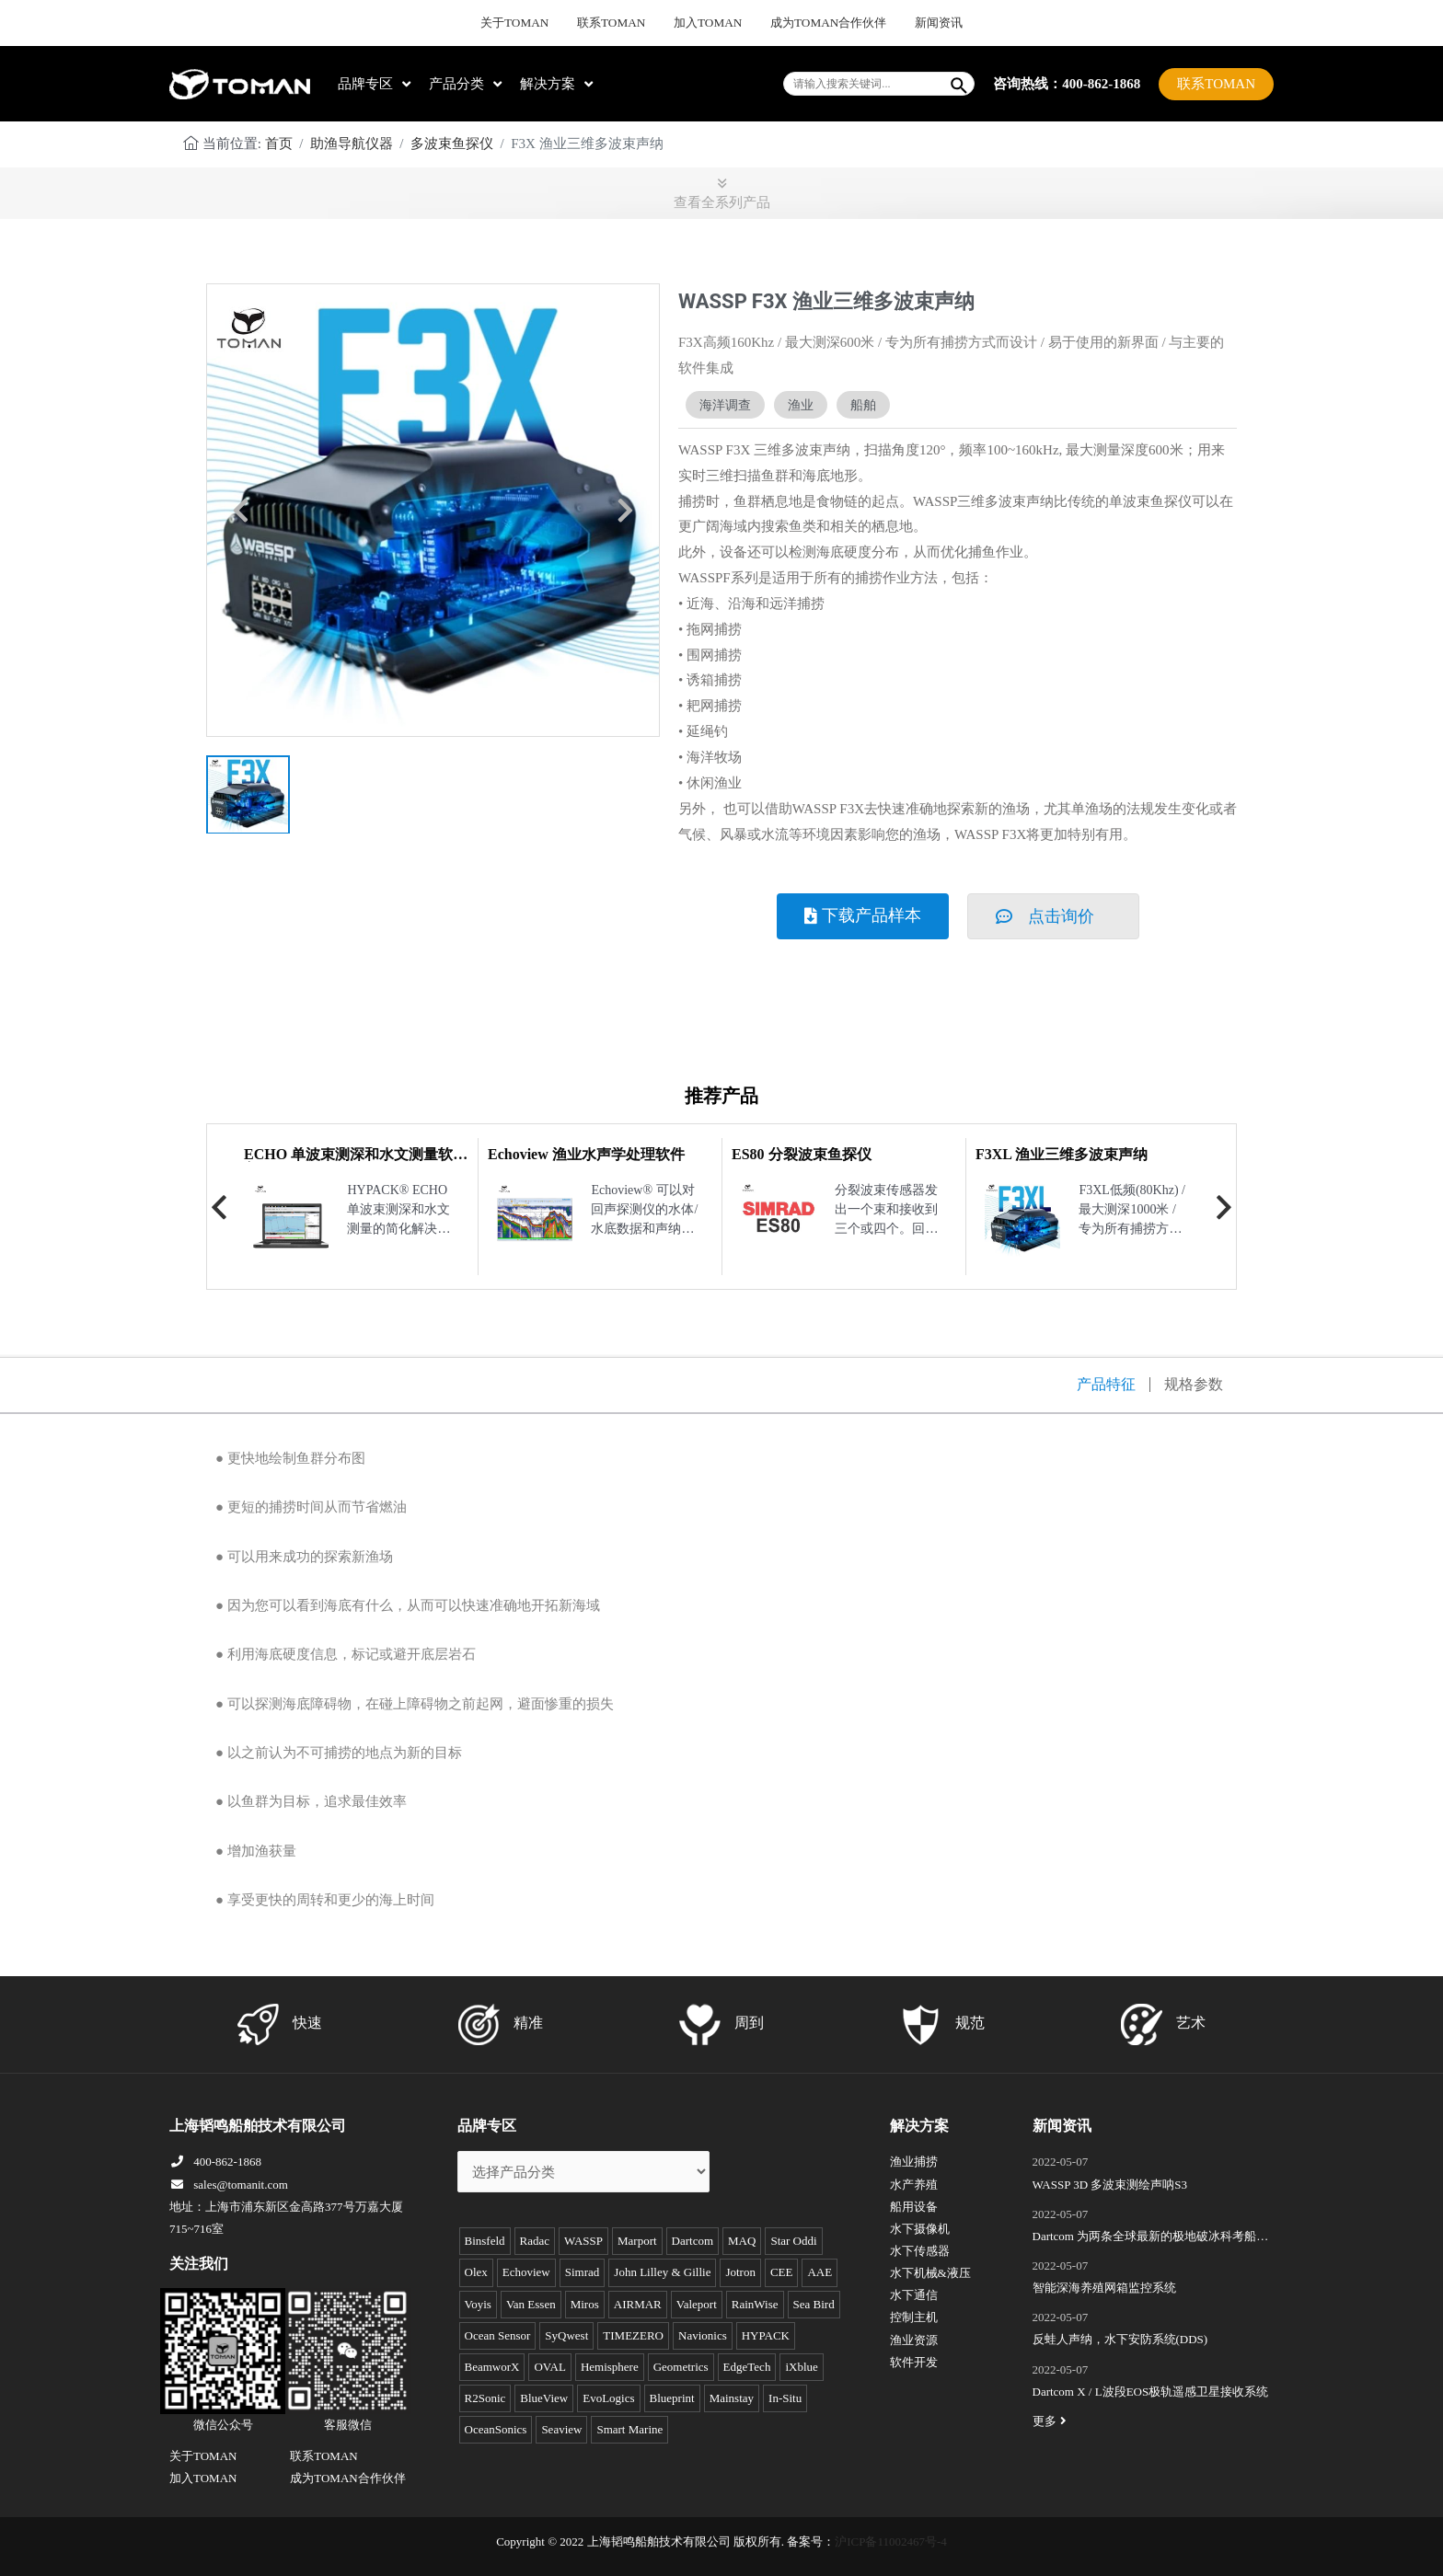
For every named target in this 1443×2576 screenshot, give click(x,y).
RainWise (755, 2304)
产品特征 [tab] (1106, 1384)
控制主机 (914, 2317)
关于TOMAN (539, 23)
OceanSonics (496, 2429)
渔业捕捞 (914, 2161)
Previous (219, 1207)
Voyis (478, 2304)
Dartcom (692, 2241)
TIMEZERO (633, 2335)
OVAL (549, 2367)
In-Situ (785, 2398)
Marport (637, 2241)
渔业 (801, 404)
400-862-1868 (215, 2161)
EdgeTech (747, 2367)
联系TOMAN (624, 23)
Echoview (526, 2272)
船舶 (863, 404)
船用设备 (914, 2207)
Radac (534, 2241)
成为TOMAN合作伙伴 (815, 23)
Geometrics (681, 2367)
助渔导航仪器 (351, 143)
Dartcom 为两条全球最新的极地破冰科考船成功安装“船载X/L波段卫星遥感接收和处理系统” (1151, 2238)
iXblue (801, 2367)
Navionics (702, 2335)
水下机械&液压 (930, 2273)
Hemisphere (610, 2367)
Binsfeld (485, 2241)
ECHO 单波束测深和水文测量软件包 (356, 1161)
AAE (819, 2272)
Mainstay (732, 2398)
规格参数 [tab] (1193, 1384)
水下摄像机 (920, 2229)
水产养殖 (914, 2184)
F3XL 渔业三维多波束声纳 (1061, 1154)
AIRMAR (638, 2304)
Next (1224, 1207)
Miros (585, 2304)
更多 (1052, 2421)
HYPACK (766, 2335)
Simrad (582, 2272)
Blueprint (672, 2398)
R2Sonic (485, 2398)
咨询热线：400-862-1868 (1066, 82)
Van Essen (531, 2304)
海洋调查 (725, 404)
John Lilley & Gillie (662, 2272)
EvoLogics (608, 2398)
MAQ (742, 2241)
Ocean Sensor (498, 2335)
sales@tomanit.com (228, 2184)
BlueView (544, 2398)
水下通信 (914, 2295)
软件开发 (914, 2362)
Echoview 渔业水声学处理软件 (586, 1154)
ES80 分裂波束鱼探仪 (802, 1154)
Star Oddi (793, 2241)
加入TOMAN (708, 23)
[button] (240, 511)
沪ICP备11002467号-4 (891, 2541)
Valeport (696, 2304)
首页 (279, 143)
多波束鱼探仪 (451, 143)
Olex (476, 2272)
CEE (781, 2272)
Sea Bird (814, 2304)
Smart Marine (629, 2429)
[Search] (960, 84)
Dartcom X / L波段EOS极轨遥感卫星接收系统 (1151, 2391)
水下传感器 (920, 2251)
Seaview (561, 2429)
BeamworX (492, 2367)
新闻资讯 (913, 23)
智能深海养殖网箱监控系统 (1104, 2287)
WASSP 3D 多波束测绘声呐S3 (1110, 2184)
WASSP (583, 2241)
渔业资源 (914, 2340)
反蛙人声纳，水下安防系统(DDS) (1120, 2339)
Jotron (740, 2272)
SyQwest (566, 2335)
